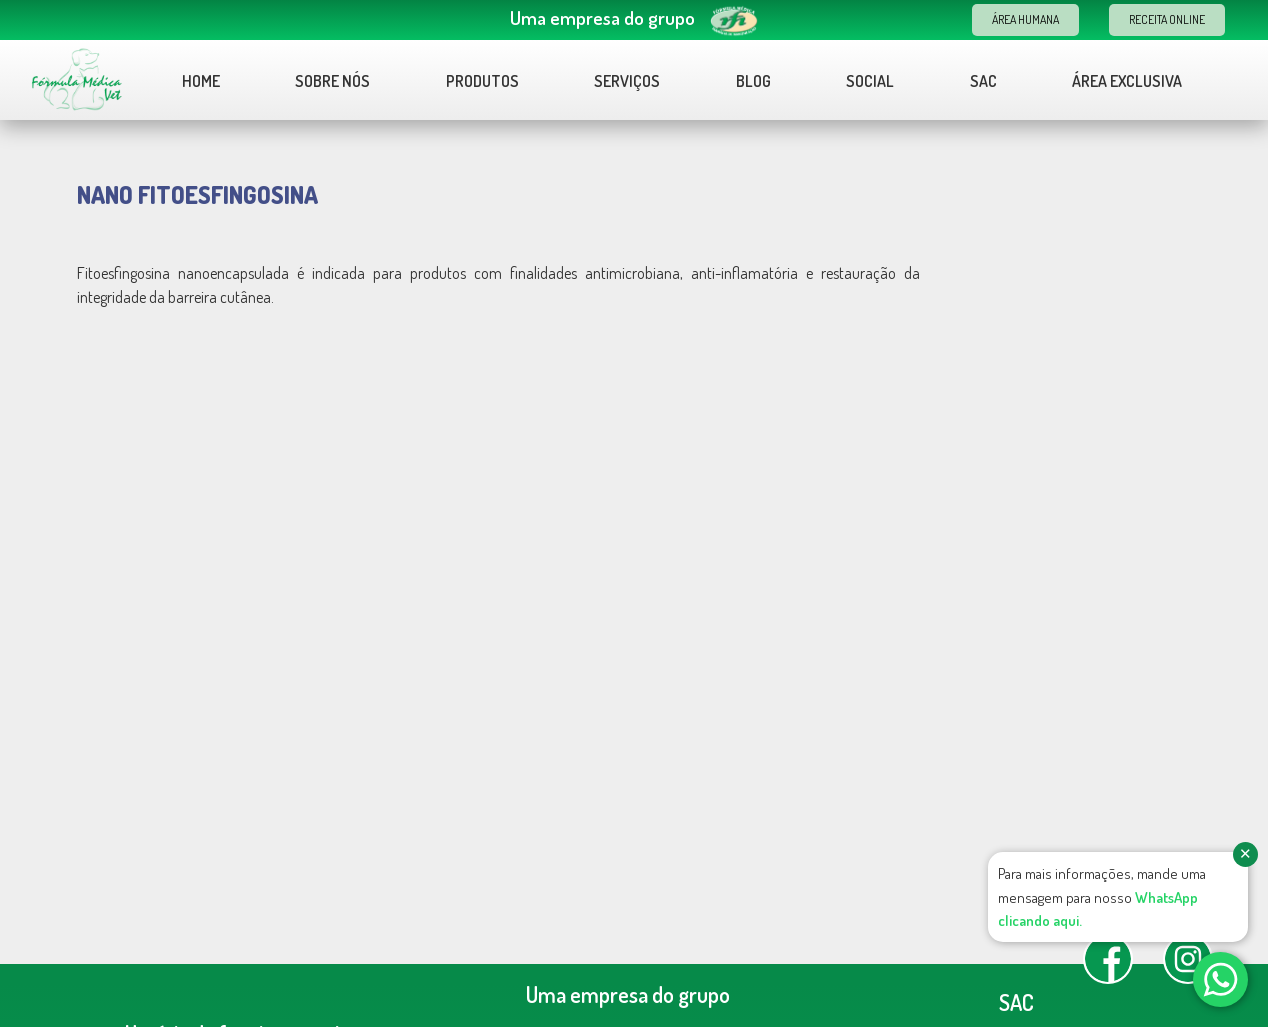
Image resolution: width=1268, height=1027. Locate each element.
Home (201, 81)
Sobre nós (332, 81)
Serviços (627, 81)
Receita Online (1167, 19)
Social (870, 81)
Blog (753, 81)
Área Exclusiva (1127, 81)
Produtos (482, 81)
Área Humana (1025, 19)
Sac (983, 81)
